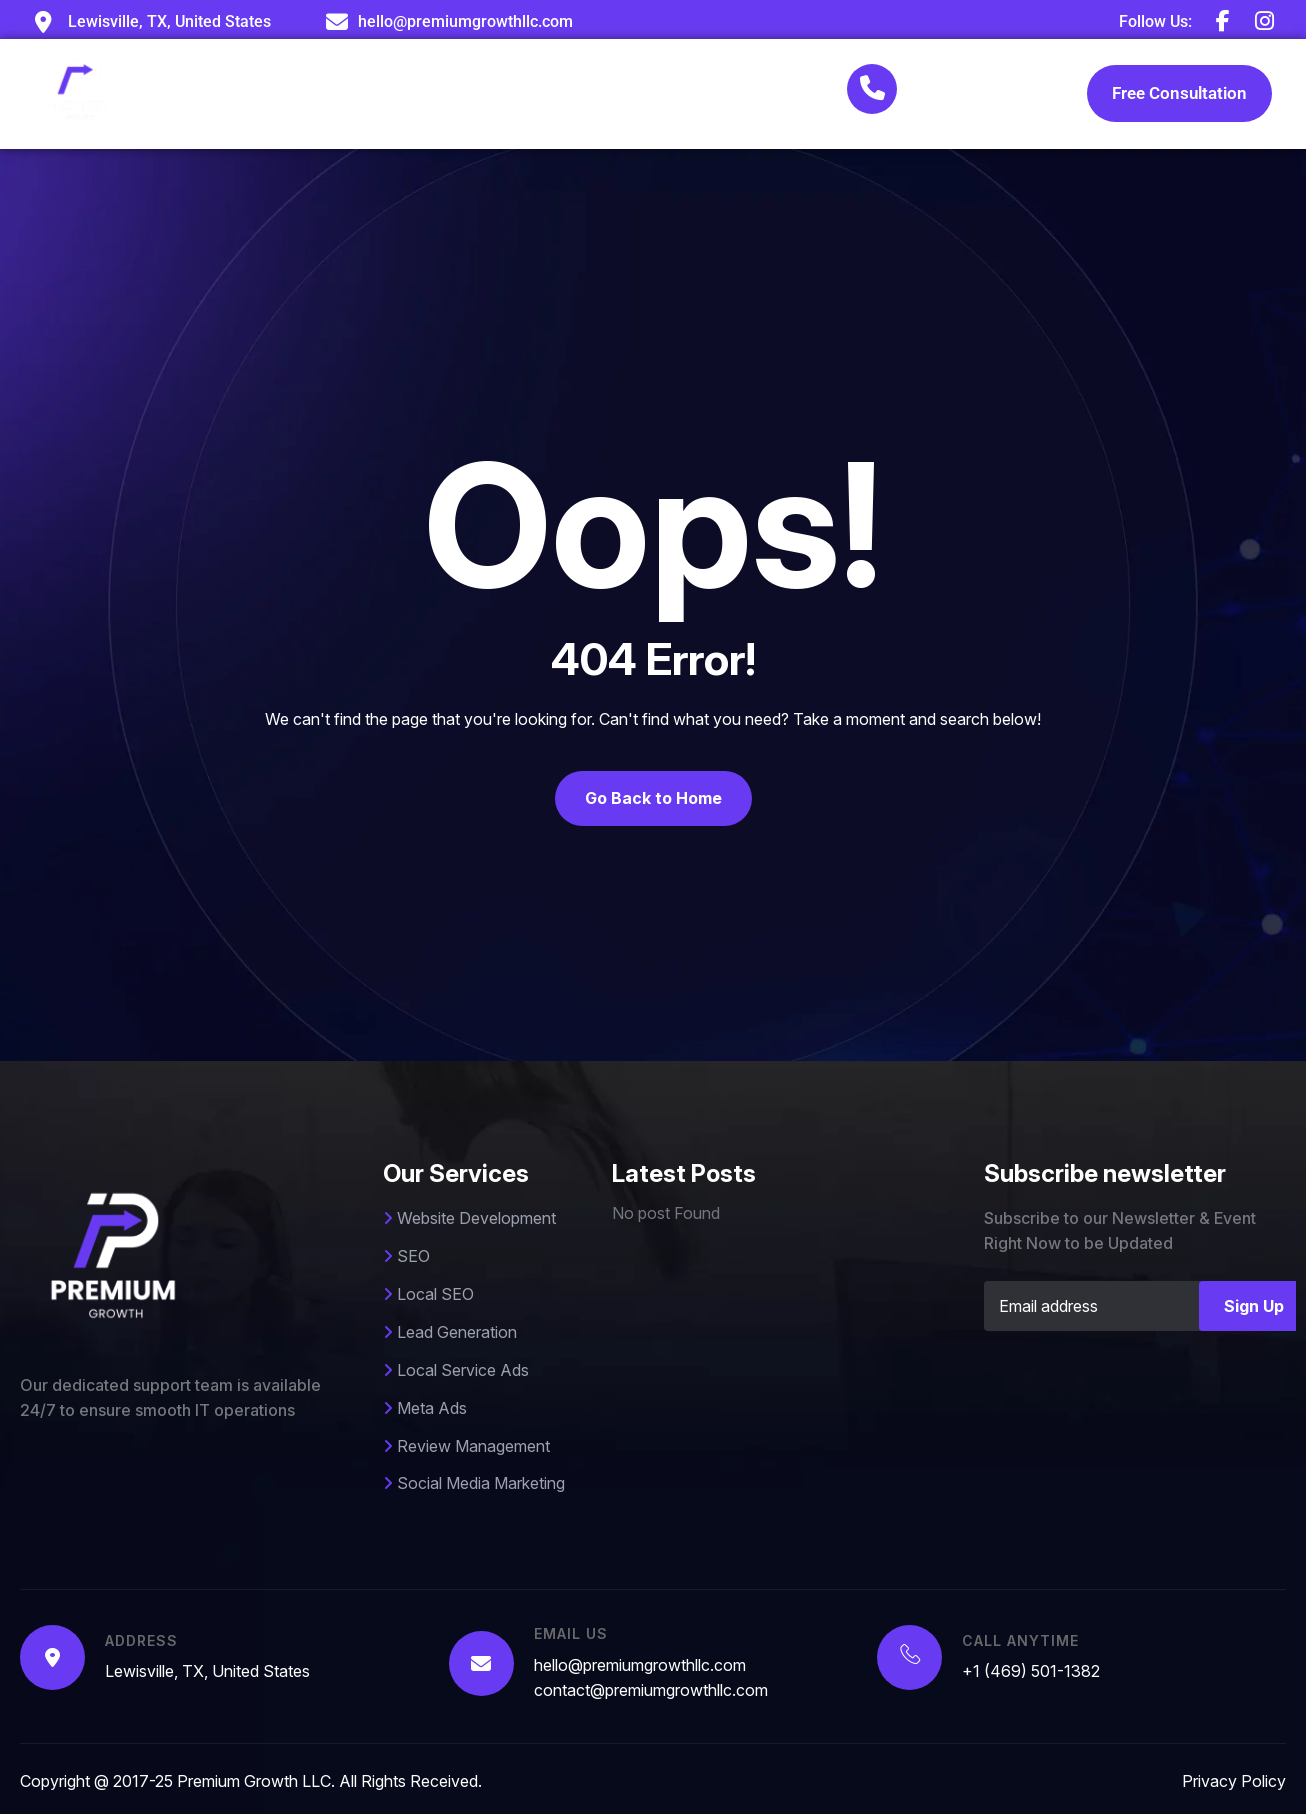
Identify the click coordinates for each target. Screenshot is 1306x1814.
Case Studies (644, 93)
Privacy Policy (1234, 1781)
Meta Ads (425, 1408)
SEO (406, 1256)
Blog (755, 93)
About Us (384, 93)
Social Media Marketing (474, 1483)
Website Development (469, 1218)
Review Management (466, 1446)
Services (506, 94)
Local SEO (428, 1294)
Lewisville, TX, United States (207, 1671)
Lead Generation (450, 1332)
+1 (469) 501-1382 (965, 112)
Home (283, 93)
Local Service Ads (456, 1370)
